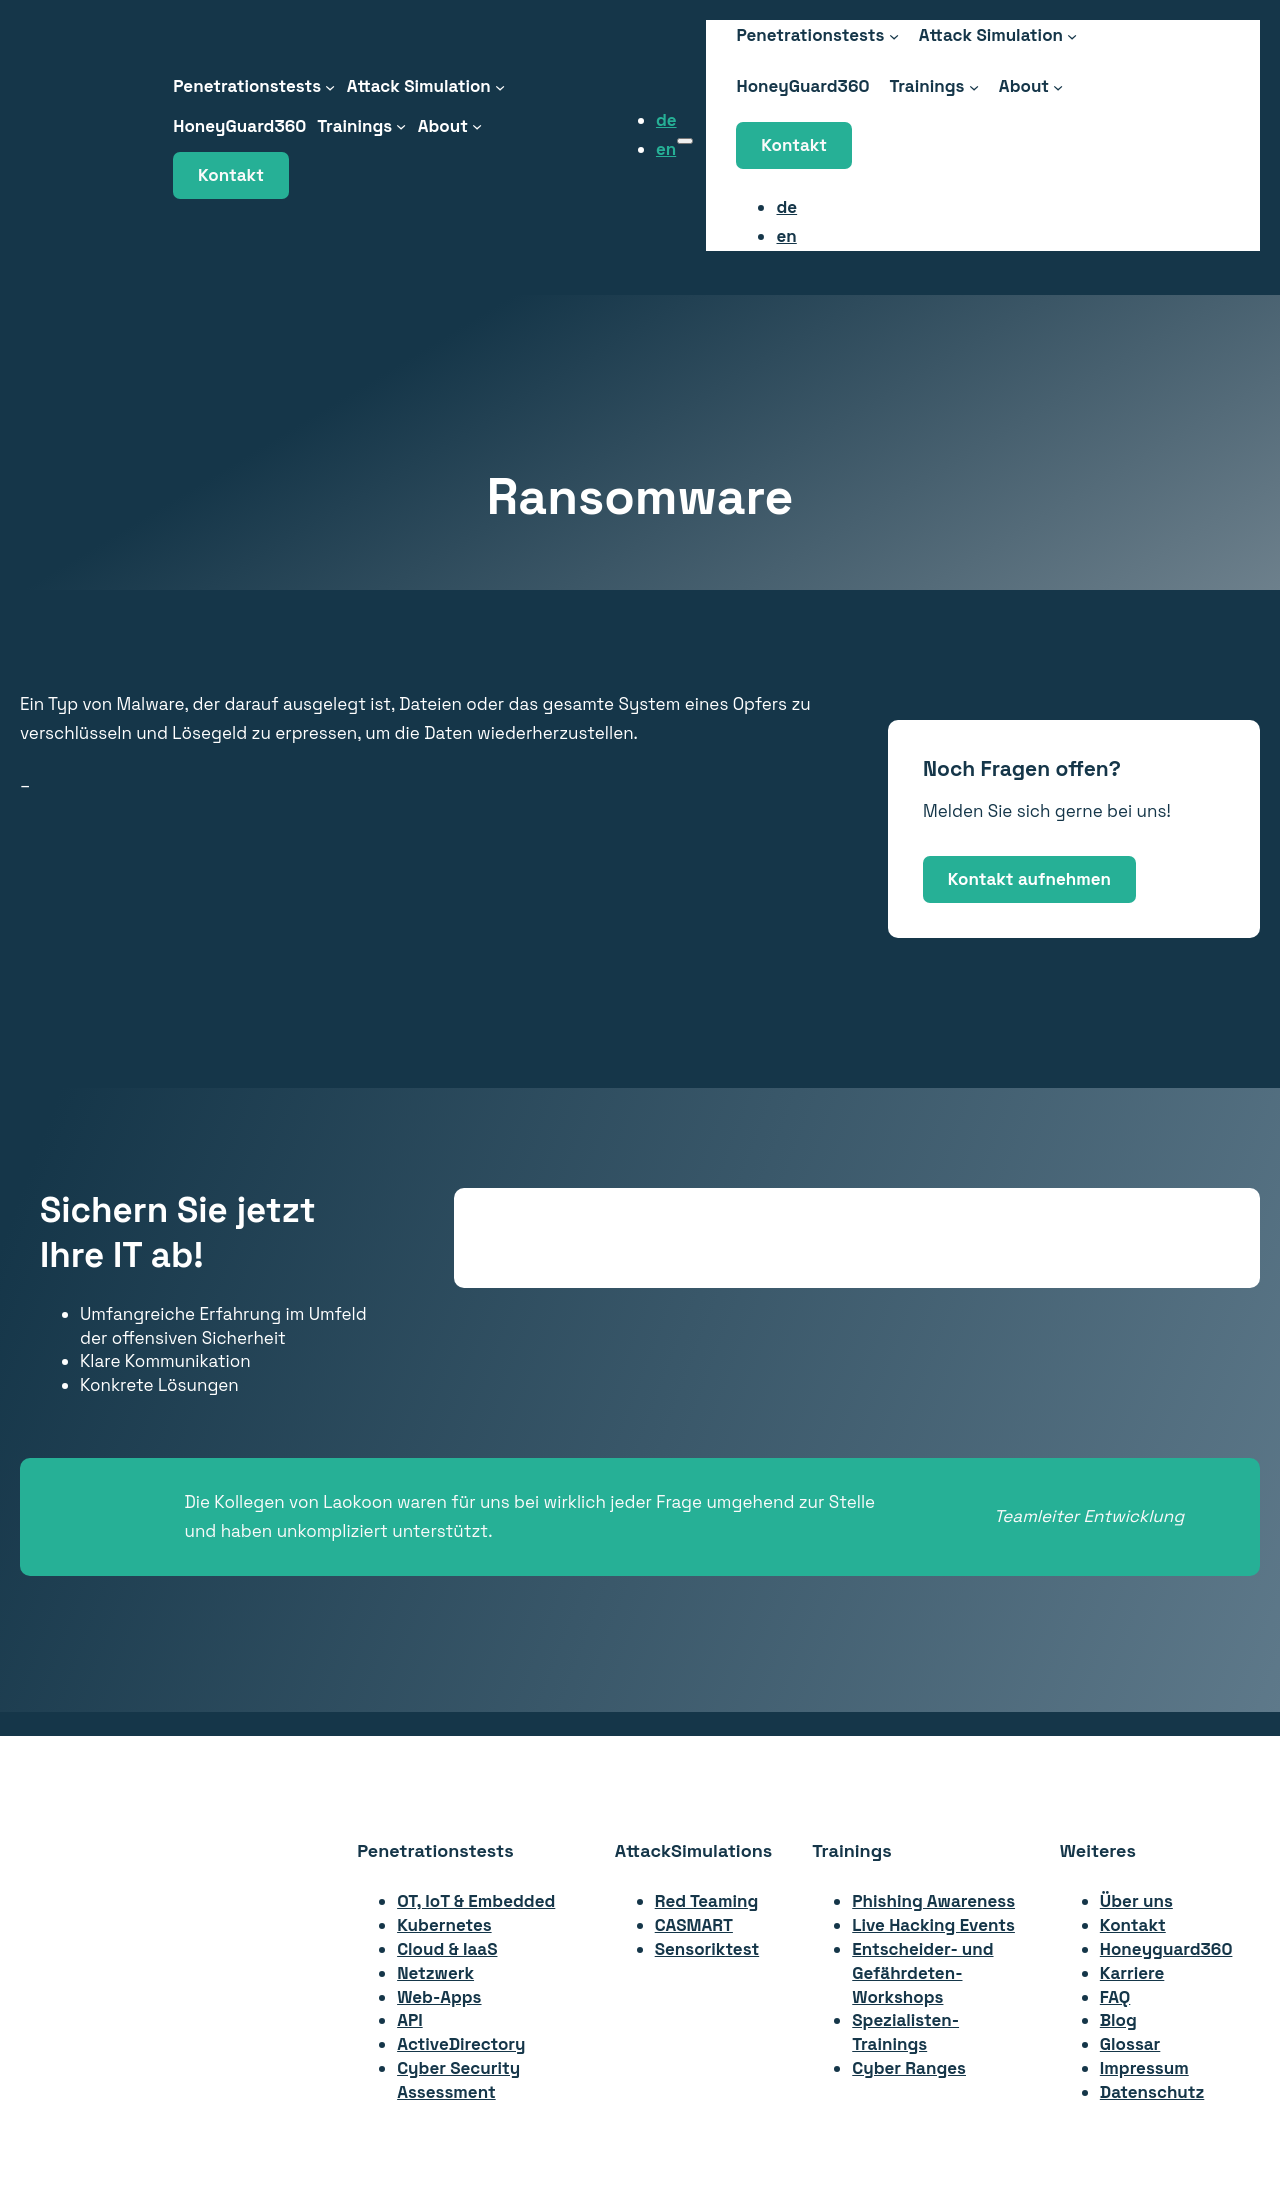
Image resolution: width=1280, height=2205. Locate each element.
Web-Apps (439, 1997)
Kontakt (231, 175)
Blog (1118, 2020)
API (410, 2020)
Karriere (1132, 1973)
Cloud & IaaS (447, 1949)
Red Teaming (707, 1901)
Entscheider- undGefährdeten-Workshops (922, 1973)
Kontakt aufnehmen (1029, 879)
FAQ (1115, 1997)
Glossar (1130, 2044)
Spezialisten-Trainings (905, 2032)
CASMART (694, 1925)
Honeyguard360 (1166, 1949)
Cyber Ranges (909, 2068)
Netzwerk (435, 1973)
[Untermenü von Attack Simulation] (500, 86)
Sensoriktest (707, 1949)
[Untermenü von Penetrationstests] (330, 86)
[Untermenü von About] (477, 126)
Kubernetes (444, 1925)
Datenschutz (1152, 2092)
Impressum (1144, 2068)
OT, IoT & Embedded (476, 1901)
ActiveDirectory (461, 2044)
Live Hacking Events (933, 1925)
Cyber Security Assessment (458, 2080)
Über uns (1136, 1901)
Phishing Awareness (933, 1901)
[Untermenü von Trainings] (401, 126)
